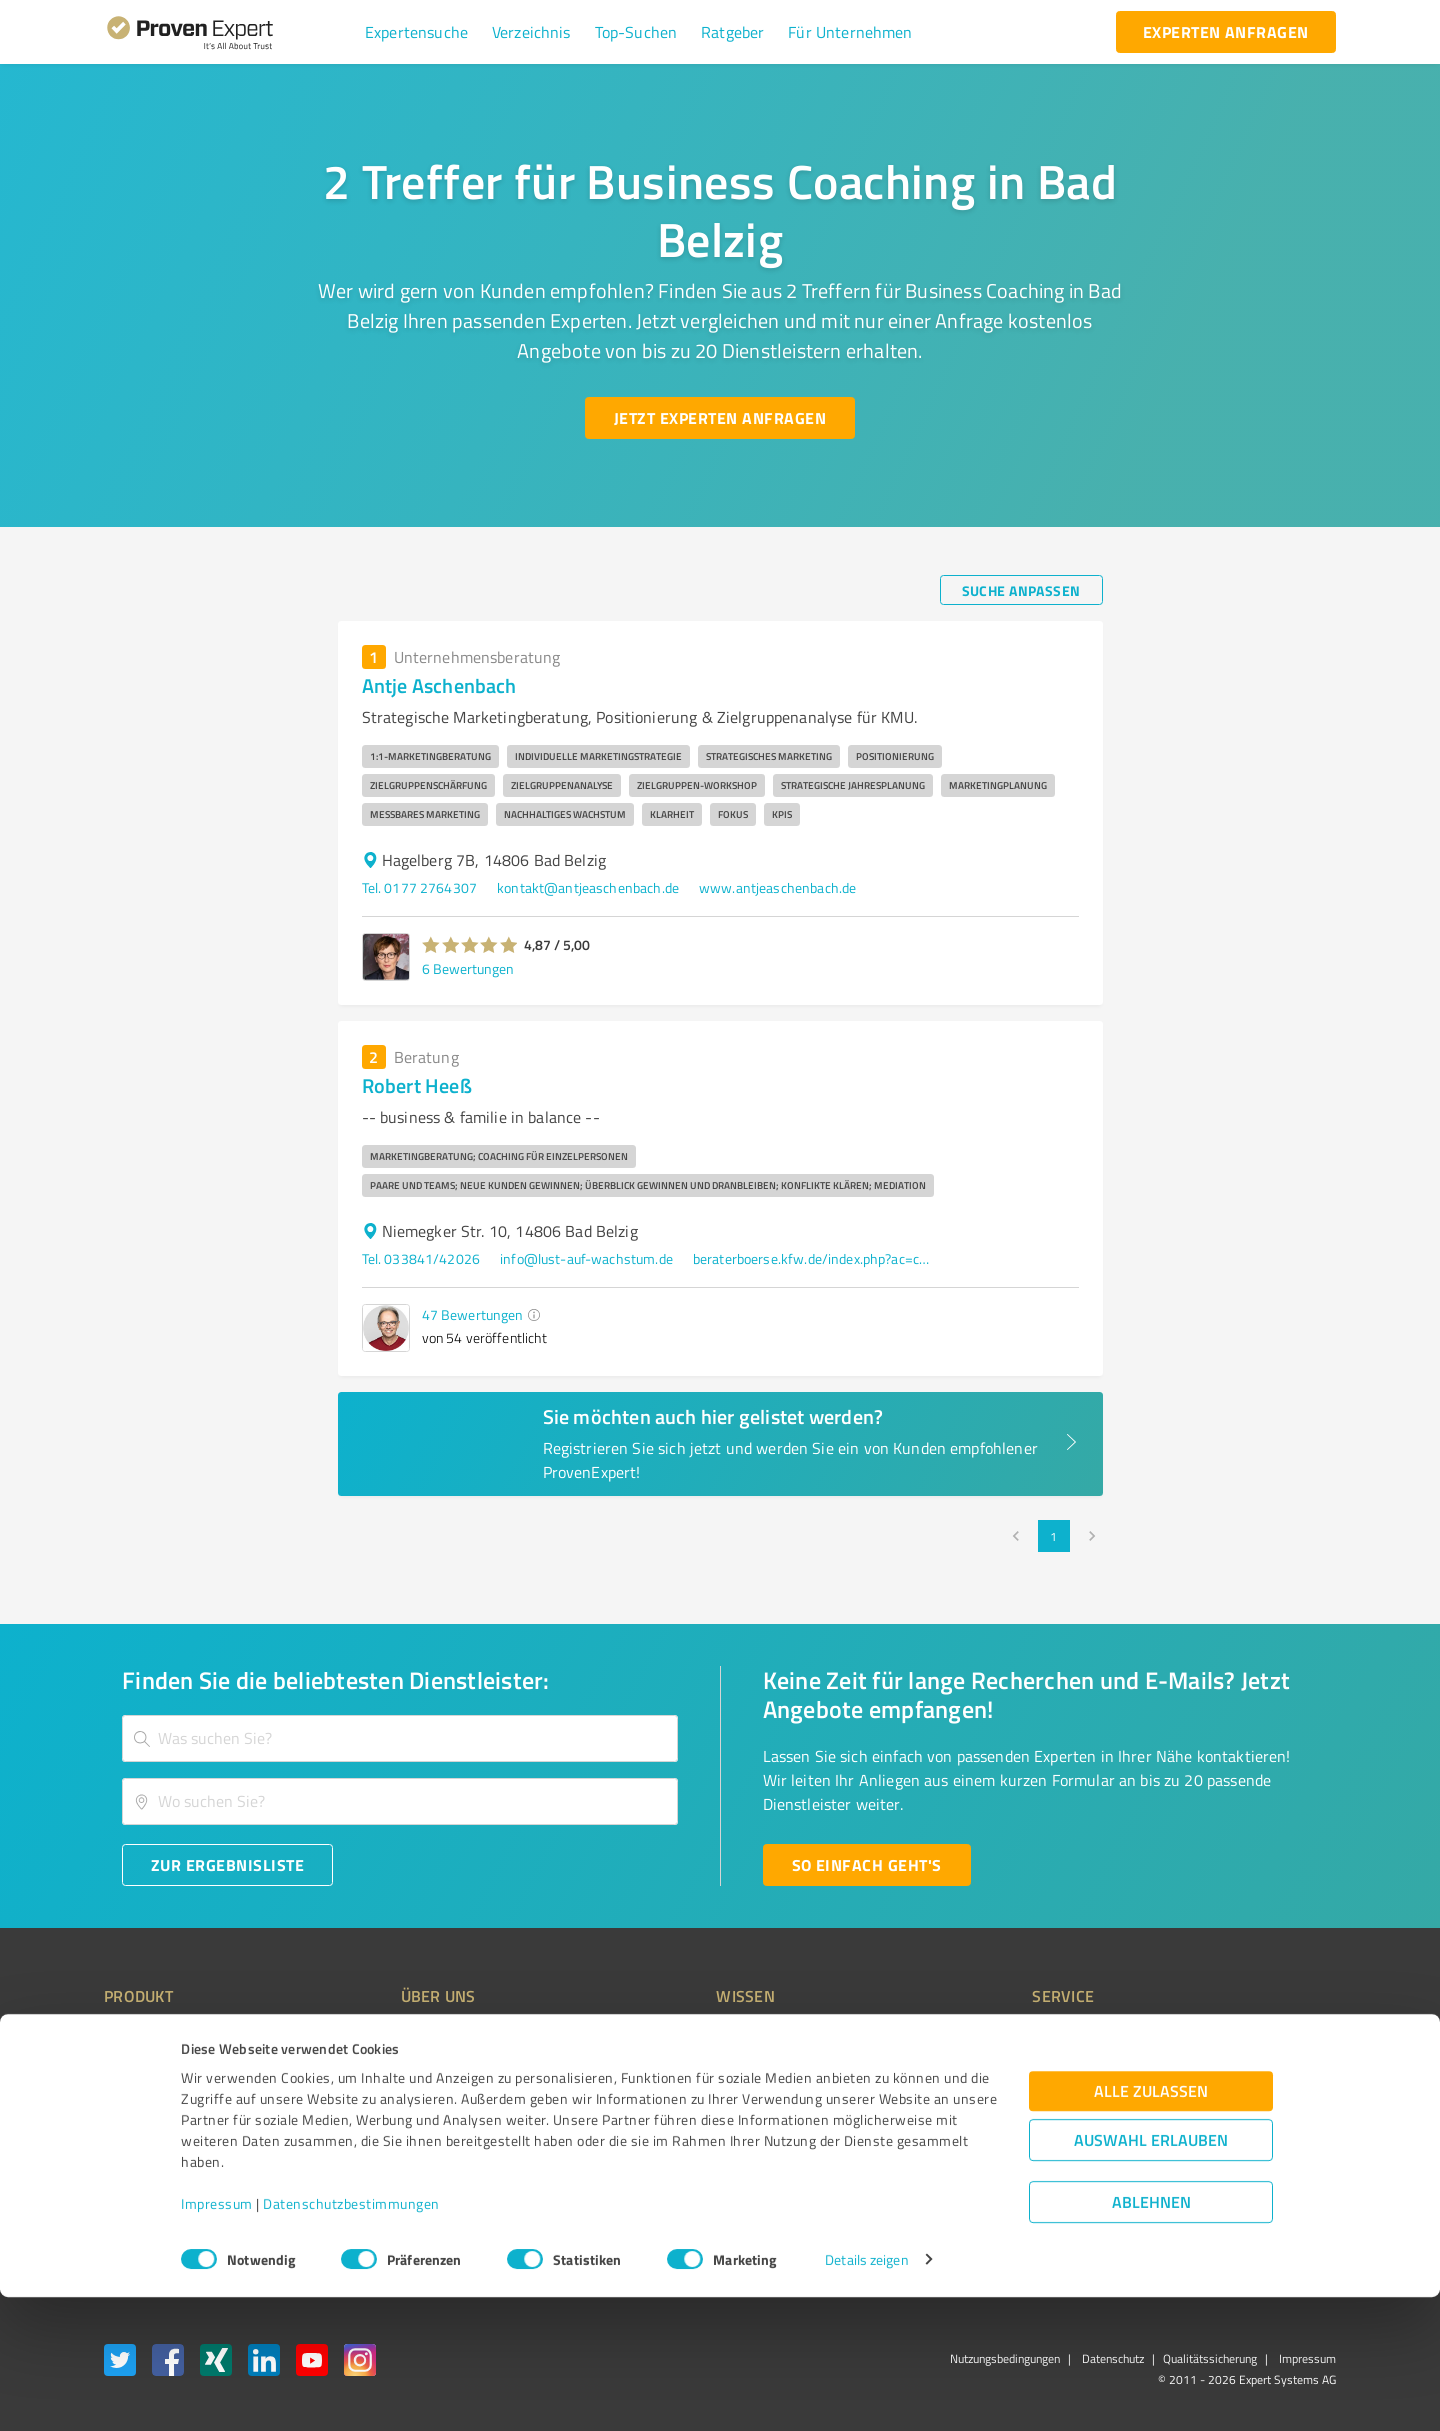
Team (379, 2109)
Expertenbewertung (980, 2144)
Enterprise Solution (162, 2144)
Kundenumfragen (156, 2074)
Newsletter (954, 2074)
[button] (416, 32)
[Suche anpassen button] (1021, 590)
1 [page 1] (1054, 1536)
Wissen (663, 2038)
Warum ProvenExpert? (430, 2038)
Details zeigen (866, 2393)
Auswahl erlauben (1151, 2273)
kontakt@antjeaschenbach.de (588, 887)
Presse (941, 2038)
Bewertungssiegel (158, 2038)
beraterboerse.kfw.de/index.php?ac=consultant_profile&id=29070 (813, 1258)
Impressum (217, 2337)
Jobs (376, 2144)
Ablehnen (1151, 2335)
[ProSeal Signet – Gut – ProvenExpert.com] (1261, 2076)
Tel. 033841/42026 (421, 1258)
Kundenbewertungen (704, 2144)
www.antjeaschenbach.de (777, 887)
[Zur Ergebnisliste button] (227, 1865)
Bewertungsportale (699, 2109)
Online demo (958, 2109)
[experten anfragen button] (1226, 32)
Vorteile (127, 2109)
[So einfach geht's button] (867, 1865)
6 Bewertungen (468, 968)
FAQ (653, 2074)
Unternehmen (406, 2074)
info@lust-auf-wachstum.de (586, 1258)
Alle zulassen (1151, 2224)
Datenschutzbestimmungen (351, 2337)
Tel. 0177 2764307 (420, 887)
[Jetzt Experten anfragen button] (720, 418)
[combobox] (400, 1738)
